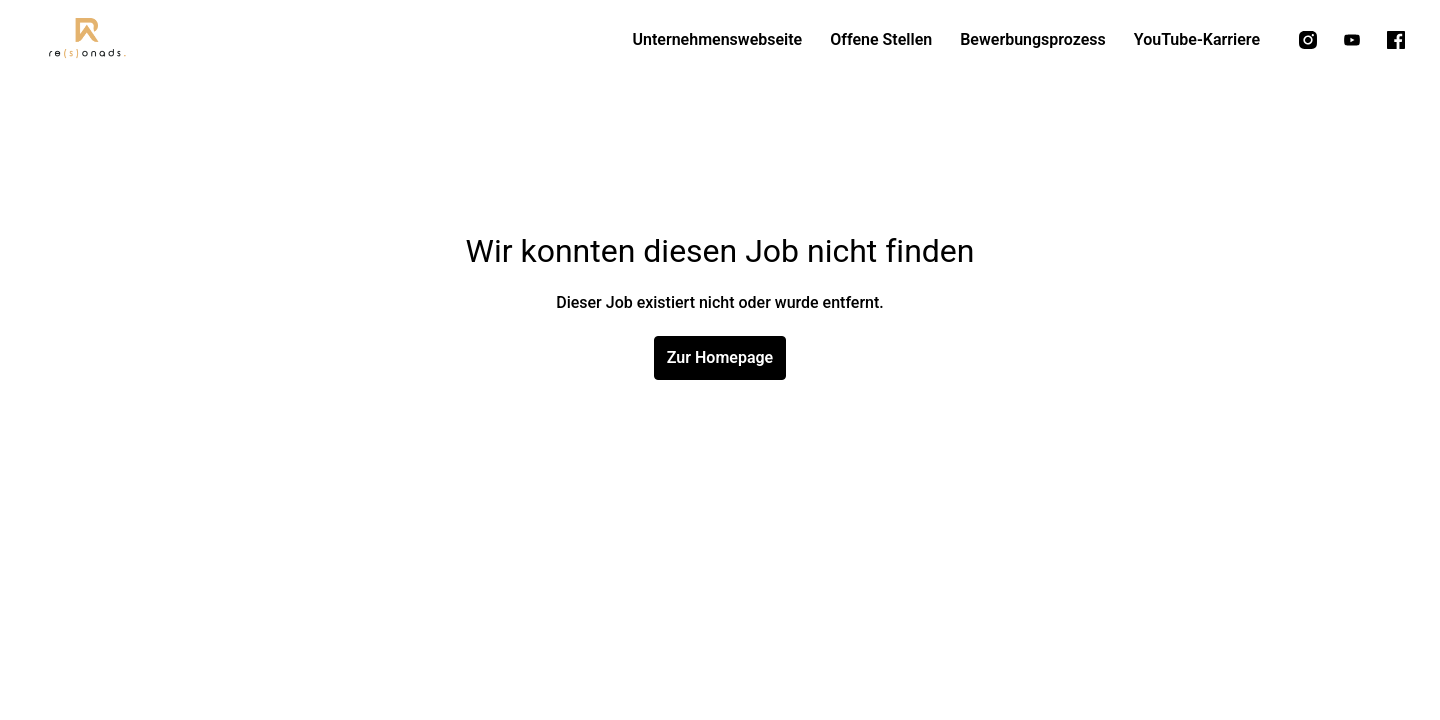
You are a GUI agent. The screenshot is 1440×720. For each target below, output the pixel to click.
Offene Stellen (881, 39)
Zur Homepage (720, 357)
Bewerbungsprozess (1033, 39)
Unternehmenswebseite (717, 39)
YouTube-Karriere (1197, 39)
